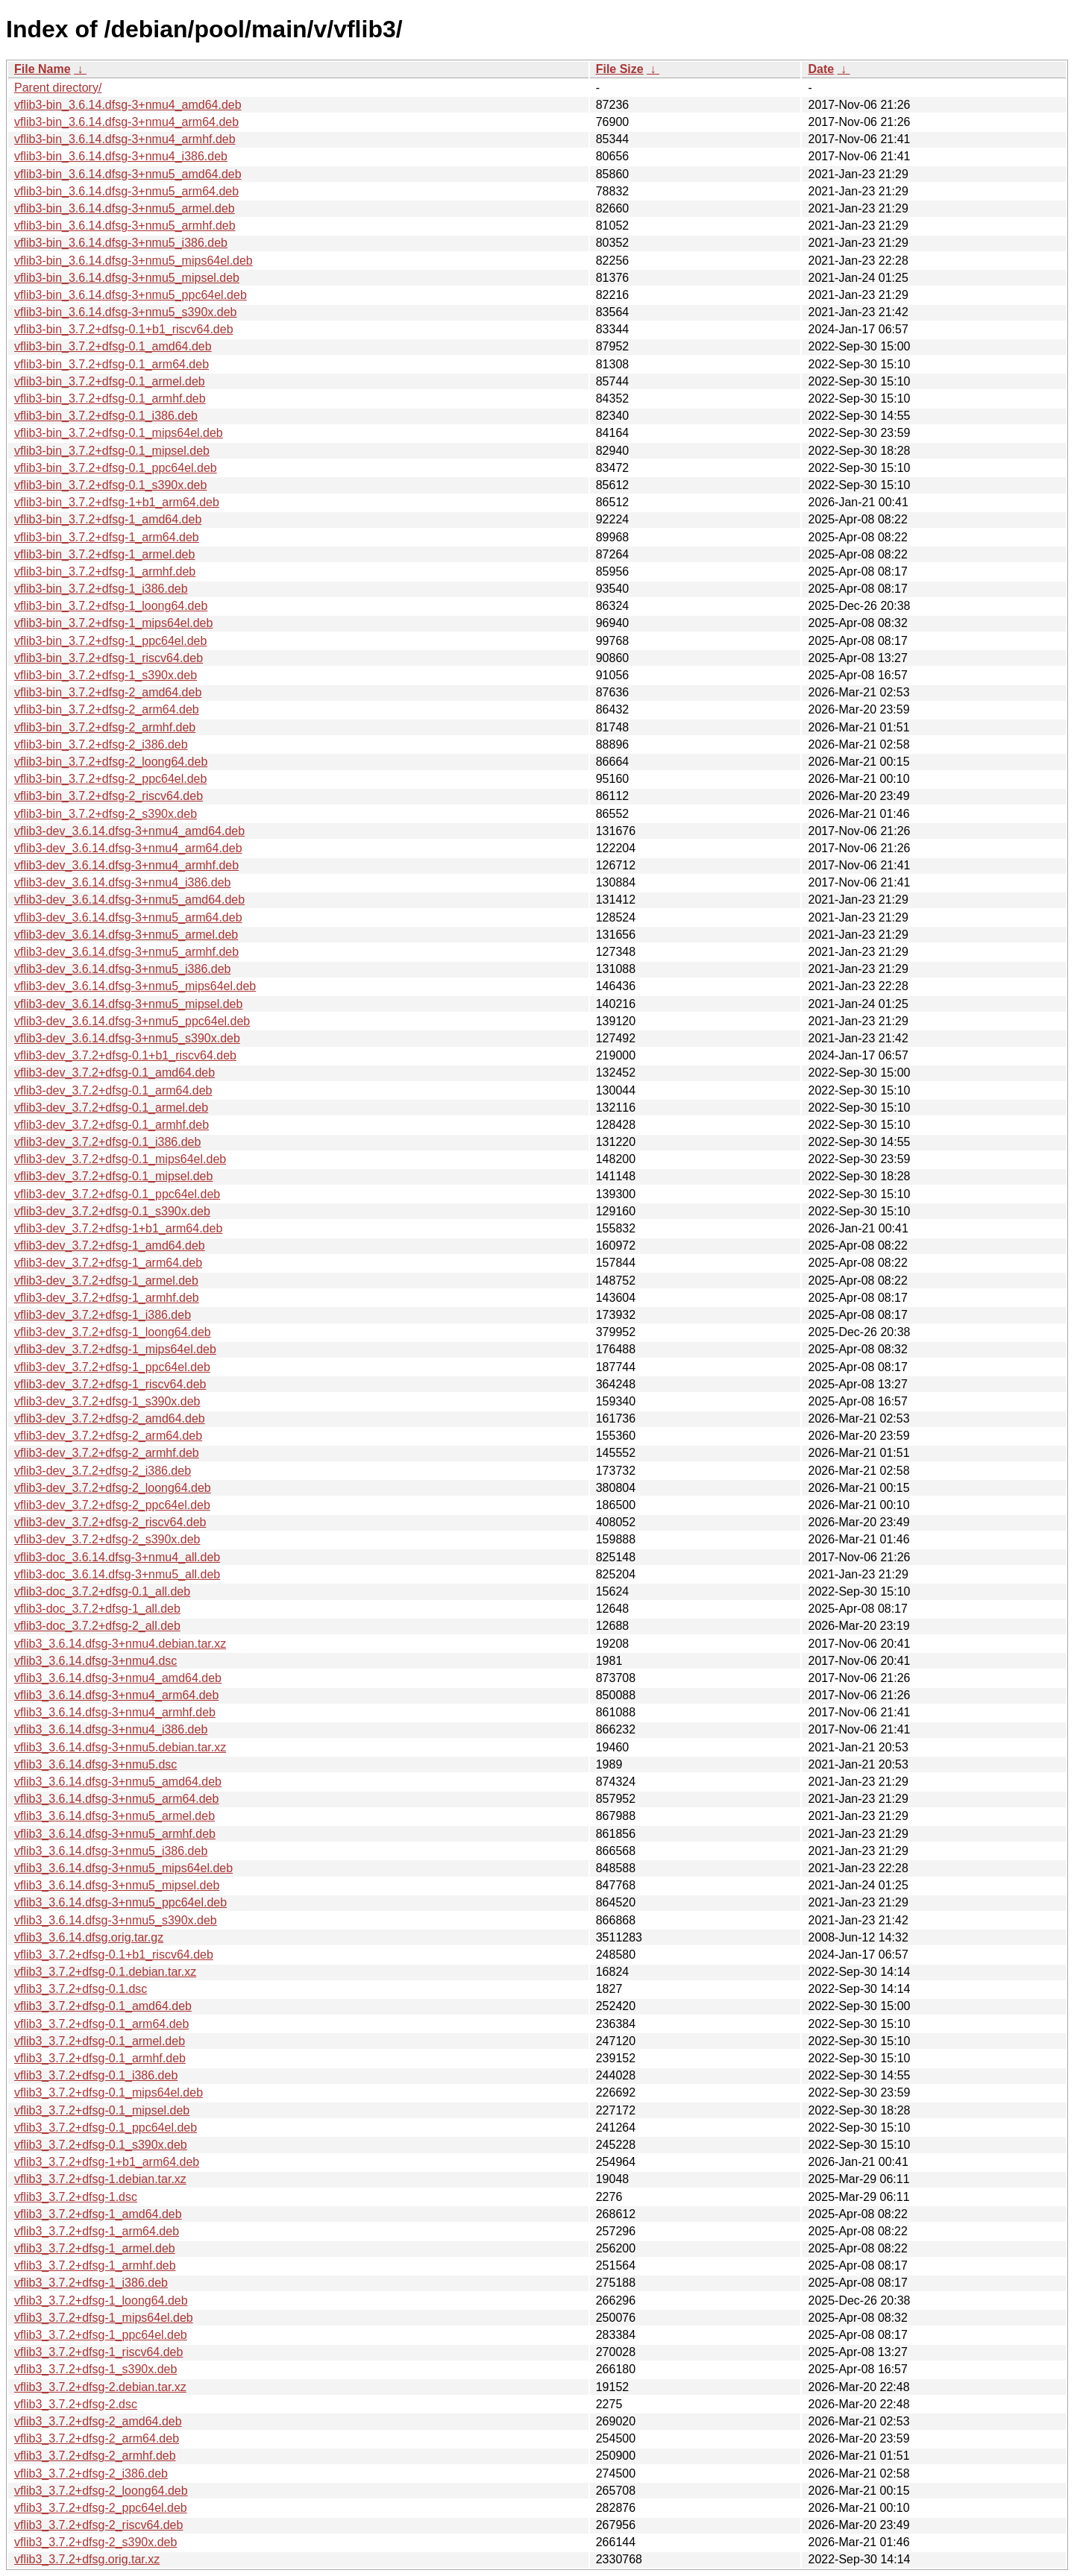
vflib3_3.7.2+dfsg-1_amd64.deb (98, 2214)
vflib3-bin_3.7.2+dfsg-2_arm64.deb (106, 709)
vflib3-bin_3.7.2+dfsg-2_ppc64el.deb (110, 778)
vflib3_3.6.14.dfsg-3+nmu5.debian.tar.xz (120, 1747)
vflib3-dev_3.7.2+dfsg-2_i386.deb (102, 1470)
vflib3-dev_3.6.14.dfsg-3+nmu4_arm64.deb (128, 848)
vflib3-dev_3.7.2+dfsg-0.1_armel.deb (111, 1107)
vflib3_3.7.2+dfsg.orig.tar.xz (87, 2559)
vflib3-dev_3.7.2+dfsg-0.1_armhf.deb (111, 1124)
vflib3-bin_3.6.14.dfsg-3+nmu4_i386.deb (120, 156)
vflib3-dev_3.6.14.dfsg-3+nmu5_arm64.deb (128, 917)
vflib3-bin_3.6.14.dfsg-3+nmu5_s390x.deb (125, 312)
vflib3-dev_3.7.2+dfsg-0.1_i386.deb (107, 1142)
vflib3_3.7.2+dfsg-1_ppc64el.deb (100, 2334)
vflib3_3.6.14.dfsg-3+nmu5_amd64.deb (118, 1781)
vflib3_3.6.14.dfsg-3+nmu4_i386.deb (110, 1729)
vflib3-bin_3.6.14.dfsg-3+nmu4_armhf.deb (125, 139)
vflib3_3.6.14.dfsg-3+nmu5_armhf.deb (115, 1833)
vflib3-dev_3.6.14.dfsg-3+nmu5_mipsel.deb (128, 1004)
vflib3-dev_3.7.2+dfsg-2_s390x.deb (107, 1539)
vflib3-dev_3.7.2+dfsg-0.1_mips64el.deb (120, 1159)
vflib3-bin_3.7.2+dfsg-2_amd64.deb (107, 692)
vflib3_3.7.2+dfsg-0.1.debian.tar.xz (105, 1971)
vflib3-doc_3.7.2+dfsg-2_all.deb (97, 1625)
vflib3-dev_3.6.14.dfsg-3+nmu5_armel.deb (126, 934)
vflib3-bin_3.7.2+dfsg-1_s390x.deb (105, 675)
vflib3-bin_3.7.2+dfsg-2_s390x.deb (105, 813)
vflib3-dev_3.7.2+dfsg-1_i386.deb (102, 1315)
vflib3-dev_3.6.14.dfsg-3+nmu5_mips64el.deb (135, 986)
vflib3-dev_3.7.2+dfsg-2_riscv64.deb (110, 1522)
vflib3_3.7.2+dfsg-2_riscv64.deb (98, 2525)
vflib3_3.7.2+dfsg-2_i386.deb (91, 2473)
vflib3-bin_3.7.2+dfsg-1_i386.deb (101, 588)
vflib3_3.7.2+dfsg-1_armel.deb (94, 2248)
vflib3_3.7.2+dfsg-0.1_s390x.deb (100, 2144)
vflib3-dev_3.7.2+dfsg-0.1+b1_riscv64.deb (125, 1055)
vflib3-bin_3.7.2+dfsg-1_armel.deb (104, 554)
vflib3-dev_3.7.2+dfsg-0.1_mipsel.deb (113, 1176)
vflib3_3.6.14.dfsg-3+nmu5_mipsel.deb (116, 1885)
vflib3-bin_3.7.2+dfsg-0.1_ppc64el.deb (115, 468)
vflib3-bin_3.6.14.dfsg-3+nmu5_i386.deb (120, 242)
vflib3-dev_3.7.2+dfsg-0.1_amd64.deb (114, 1072)
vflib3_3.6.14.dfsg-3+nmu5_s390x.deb (115, 1920)
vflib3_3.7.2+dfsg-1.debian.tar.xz (100, 2179)
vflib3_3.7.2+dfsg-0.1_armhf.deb (100, 2058)
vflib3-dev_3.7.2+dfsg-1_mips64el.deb (115, 1349)
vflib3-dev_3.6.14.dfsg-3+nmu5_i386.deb (122, 969)
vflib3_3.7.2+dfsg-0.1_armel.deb (99, 2041)
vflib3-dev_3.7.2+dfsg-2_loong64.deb (112, 1487)
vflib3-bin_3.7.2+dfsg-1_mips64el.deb (113, 623)
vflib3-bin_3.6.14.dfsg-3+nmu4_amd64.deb (128, 104)
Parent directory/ (57, 87)
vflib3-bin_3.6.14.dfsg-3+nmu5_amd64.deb (128, 174)
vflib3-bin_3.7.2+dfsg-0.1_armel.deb (109, 381)
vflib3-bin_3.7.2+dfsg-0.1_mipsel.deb (112, 450)
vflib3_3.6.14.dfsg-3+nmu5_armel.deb (114, 1816)
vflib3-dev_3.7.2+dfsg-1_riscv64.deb (110, 1384)
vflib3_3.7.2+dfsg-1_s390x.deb (95, 2369)
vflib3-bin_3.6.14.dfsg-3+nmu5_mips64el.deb (133, 260)
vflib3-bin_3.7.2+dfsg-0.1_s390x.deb (110, 485)
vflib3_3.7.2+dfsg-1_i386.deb (91, 2282)
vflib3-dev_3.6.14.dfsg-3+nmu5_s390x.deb (127, 1038)
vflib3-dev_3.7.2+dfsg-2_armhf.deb (106, 1452)
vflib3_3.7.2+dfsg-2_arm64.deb (96, 2438)
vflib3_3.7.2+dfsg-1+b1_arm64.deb (106, 2161)
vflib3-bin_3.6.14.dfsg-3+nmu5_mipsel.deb (126, 277)
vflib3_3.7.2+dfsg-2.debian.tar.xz (100, 2387)
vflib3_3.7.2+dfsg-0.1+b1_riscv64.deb (113, 1954)
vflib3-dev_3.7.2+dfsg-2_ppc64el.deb (112, 1505)
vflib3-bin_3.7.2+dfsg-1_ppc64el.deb (110, 640)
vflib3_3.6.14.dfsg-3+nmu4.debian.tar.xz (120, 1643)
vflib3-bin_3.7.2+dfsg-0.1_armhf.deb (110, 398)
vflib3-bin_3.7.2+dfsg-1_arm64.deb (106, 537)
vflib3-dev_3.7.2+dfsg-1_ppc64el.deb (112, 1367)
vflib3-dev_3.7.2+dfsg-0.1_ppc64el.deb (117, 1194)
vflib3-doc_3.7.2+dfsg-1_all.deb (97, 1608)
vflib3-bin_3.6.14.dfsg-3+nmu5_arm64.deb (126, 191)
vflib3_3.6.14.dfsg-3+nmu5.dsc (95, 1764)
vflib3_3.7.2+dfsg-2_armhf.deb (95, 2455)
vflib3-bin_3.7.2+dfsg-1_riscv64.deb (108, 658)
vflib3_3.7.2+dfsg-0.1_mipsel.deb (101, 2110)
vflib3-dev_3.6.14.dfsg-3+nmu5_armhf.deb (126, 951)
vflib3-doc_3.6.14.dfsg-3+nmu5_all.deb (117, 1574)
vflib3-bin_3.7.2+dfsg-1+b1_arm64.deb (116, 502)
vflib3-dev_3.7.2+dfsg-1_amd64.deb (109, 1245)
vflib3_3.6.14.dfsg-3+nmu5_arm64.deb (116, 1798)
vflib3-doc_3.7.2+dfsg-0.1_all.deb (102, 1591)
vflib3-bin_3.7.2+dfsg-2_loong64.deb (110, 761)
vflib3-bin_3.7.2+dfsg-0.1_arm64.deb (111, 364)
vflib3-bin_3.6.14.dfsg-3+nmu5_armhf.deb (125, 225)
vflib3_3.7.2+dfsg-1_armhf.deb (95, 2265)
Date (821, 69)
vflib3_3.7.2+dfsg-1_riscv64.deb (98, 2352)
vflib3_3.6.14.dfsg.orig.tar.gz (88, 1937)
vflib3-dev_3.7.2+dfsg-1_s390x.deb (107, 1401)
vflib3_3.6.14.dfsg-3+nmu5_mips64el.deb (123, 1868)
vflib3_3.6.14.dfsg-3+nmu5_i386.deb (110, 1851)
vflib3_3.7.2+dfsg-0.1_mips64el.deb (108, 2092)
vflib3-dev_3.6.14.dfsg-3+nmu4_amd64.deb (129, 831)
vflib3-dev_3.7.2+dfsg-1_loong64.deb (112, 1332)
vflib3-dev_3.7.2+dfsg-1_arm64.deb (108, 1262)
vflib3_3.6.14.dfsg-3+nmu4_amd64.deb (118, 1678)
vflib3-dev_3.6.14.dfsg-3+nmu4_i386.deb (122, 882)
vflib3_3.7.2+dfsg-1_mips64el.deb (103, 2317)
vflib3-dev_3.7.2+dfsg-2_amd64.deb (109, 1418)
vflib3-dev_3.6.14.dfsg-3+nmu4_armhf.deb (126, 865)
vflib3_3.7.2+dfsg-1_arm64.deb (96, 2231)
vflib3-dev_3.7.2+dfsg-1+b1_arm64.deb (118, 1228)
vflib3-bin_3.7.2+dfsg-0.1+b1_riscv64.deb (123, 329)
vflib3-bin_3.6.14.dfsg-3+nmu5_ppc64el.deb (130, 295)
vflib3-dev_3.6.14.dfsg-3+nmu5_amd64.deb (129, 899)
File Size (620, 69)
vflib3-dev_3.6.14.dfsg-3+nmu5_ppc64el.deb (132, 1021)
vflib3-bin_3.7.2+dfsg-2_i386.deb (101, 744)
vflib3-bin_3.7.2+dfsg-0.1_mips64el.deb (118, 432)
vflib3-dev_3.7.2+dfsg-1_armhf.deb (106, 1297)
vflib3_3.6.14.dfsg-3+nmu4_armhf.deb (115, 1712)
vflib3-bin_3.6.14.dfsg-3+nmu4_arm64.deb (126, 122)
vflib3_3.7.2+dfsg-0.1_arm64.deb (101, 2024)
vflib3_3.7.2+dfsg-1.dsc (75, 2197)
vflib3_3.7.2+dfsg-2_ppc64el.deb (100, 2507)
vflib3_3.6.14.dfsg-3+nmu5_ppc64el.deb (120, 1902)
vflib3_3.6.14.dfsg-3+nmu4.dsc (95, 1660)
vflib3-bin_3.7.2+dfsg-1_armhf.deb (104, 571)
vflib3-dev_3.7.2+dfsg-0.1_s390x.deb (112, 1211)
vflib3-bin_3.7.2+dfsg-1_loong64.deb (110, 605)
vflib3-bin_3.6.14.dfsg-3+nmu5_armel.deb (124, 208)
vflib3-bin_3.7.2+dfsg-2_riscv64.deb (108, 796)
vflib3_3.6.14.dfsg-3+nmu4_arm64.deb (116, 1695)
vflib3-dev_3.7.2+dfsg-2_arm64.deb (108, 1435)
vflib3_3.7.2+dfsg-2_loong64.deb (101, 2490)
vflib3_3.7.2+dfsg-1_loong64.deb (101, 2300)
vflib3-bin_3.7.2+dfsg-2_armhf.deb (104, 727)
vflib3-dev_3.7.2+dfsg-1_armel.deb (106, 1280)
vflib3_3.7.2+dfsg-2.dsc (75, 2404)
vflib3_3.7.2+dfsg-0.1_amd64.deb (103, 2006)
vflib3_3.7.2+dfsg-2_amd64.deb (98, 2421)
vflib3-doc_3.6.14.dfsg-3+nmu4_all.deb (117, 1557)
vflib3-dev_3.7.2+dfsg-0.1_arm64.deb (113, 1090)
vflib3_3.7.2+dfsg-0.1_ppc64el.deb (105, 2127)
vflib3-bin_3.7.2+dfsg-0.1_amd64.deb (113, 346)
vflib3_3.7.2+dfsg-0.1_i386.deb (96, 2075)
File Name (42, 69)
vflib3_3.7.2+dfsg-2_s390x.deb (95, 2542)
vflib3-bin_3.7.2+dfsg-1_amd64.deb (107, 519)
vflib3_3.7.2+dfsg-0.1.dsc (80, 1989)
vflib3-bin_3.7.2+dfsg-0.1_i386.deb (106, 415)
